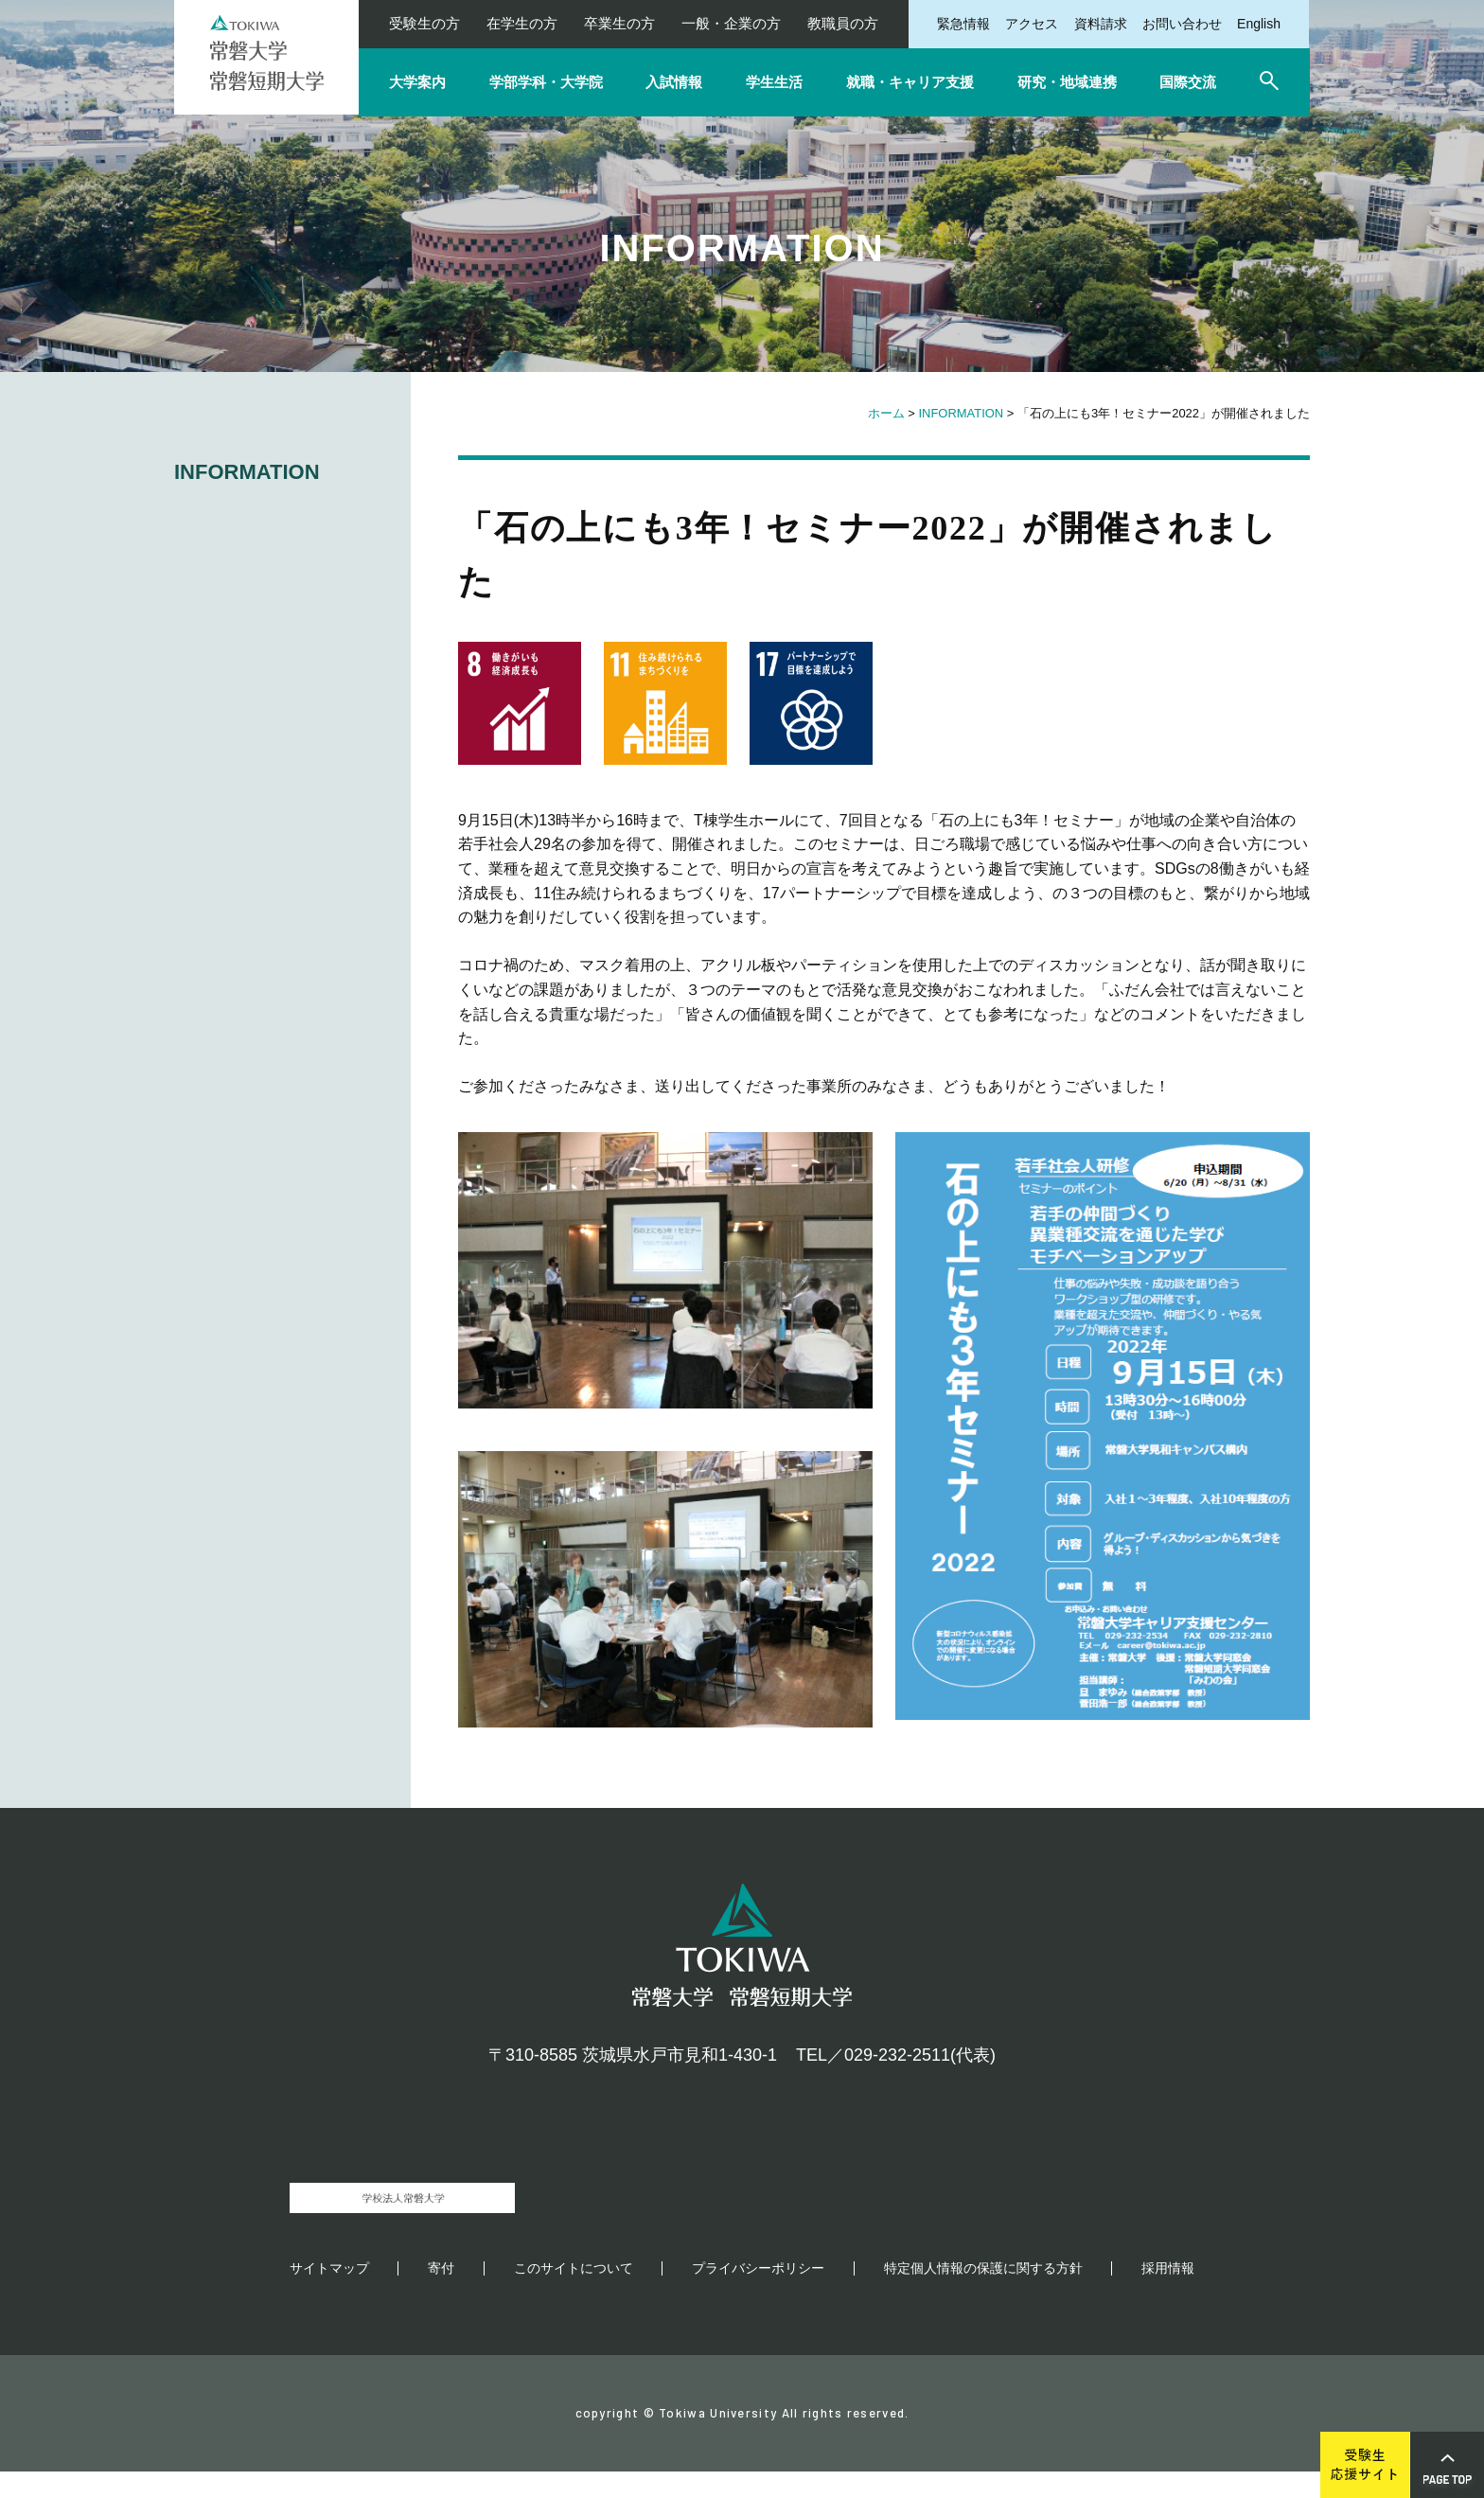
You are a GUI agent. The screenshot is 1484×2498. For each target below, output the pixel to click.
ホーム (886, 413)
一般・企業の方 (731, 23)
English (1259, 23)
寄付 (441, 2294)
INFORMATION (960, 413)
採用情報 (1167, 2294)
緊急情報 (963, 23)
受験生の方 (424, 23)
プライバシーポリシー (758, 2294)
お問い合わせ (1182, 23)
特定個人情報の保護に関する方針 (983, 2294)
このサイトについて (573, 2294)
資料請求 (1100, 23)
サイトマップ (329, 2294)
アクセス (1031, 23)
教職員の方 (842, 23)
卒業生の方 (619, 23)
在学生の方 (521, 23)
